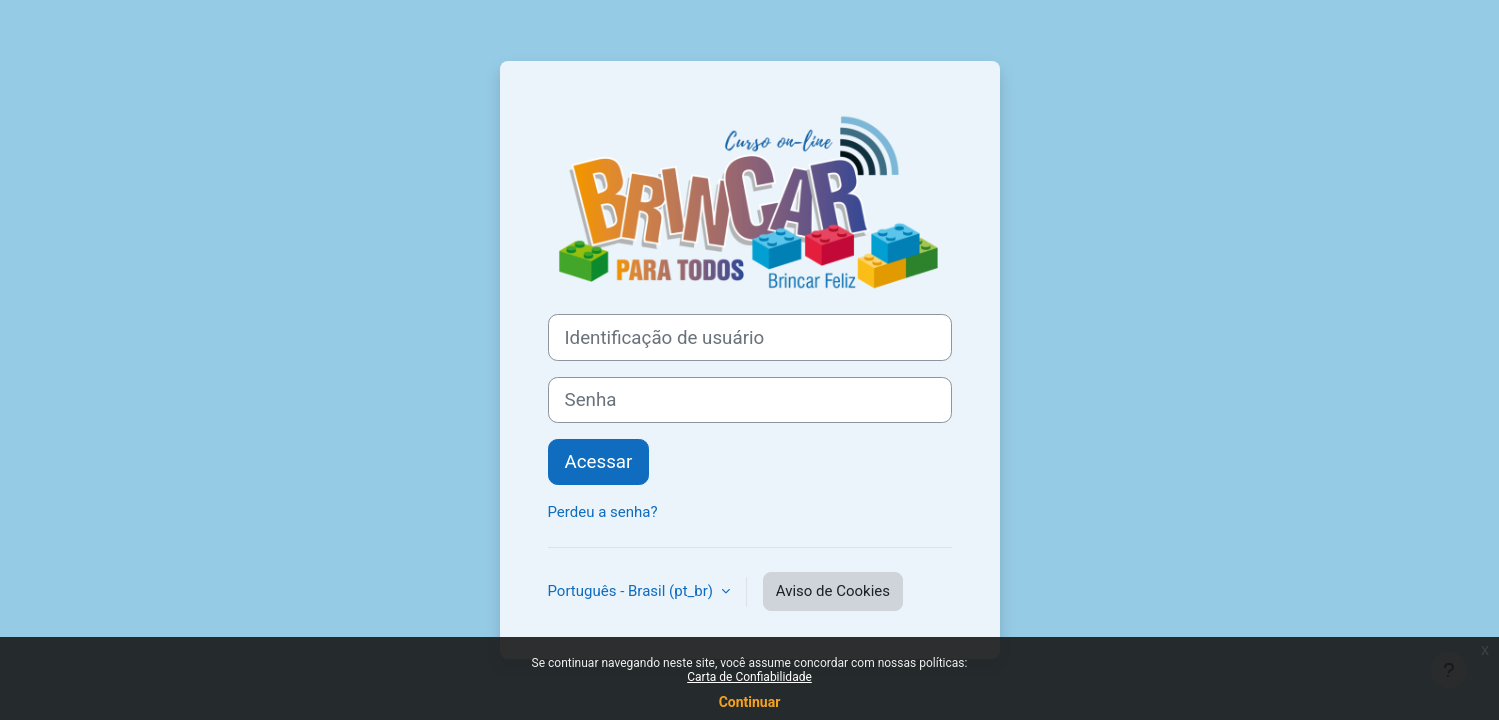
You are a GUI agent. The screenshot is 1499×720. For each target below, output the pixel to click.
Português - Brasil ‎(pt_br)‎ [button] (632, 591)
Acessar (599, 462)
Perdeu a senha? (603, 512)
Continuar (750, 702)
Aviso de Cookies (833, 591)
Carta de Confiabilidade (749, 677)
